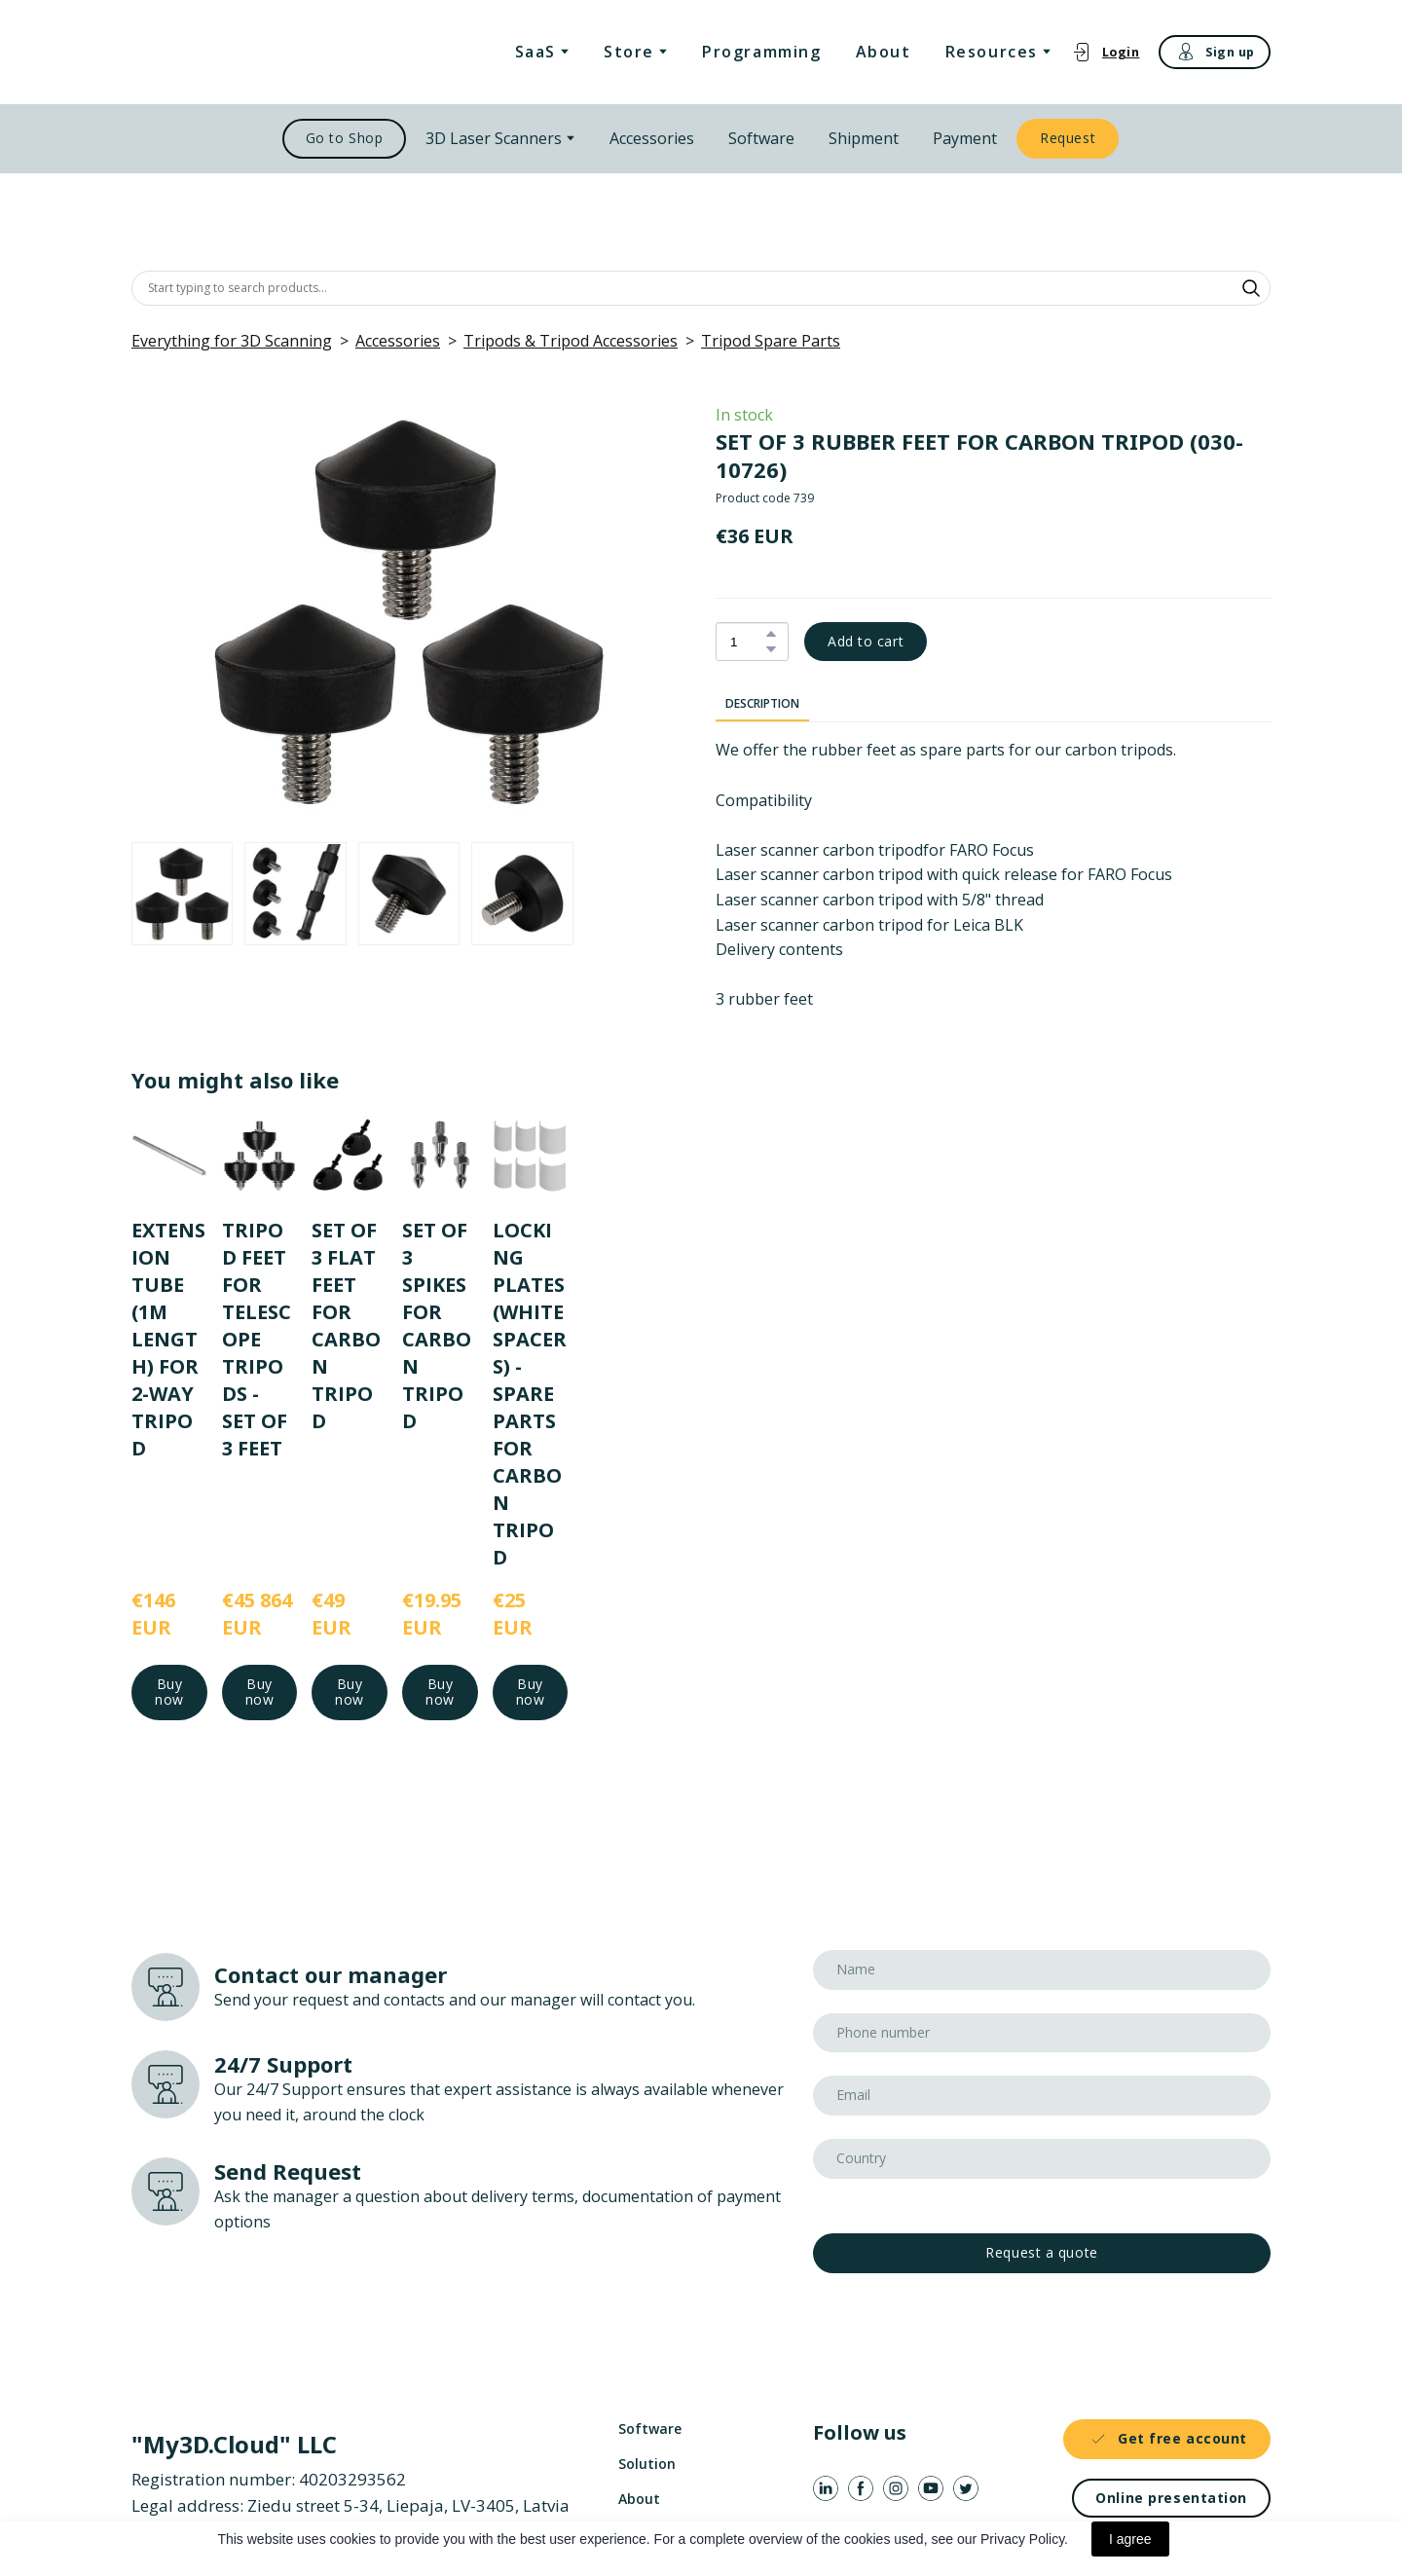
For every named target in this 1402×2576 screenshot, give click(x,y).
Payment (965, 138)
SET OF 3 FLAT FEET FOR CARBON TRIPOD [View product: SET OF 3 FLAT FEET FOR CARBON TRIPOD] (346, 1324)
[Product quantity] (747, 642)
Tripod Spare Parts (770, 340)
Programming (762, 51)
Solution (647, 2463)
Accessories (651, 138)
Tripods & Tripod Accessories (570, 340)
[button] (1105, 52)
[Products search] (701, 288)
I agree (1130, 2539)
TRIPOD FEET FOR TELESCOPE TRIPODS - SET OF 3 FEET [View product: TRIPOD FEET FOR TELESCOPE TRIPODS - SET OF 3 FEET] (256, 1338)
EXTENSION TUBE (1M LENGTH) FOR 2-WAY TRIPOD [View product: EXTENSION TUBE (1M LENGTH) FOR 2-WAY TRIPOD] (168, 1338)
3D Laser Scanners (493, 138)
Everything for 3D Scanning (231, 340)
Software (761, 138)
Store (629, 51)
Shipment (864, 138)
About (883, 51)
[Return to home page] (231, 52)
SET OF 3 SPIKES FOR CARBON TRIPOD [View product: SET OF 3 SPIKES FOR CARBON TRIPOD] (436, 1324)
